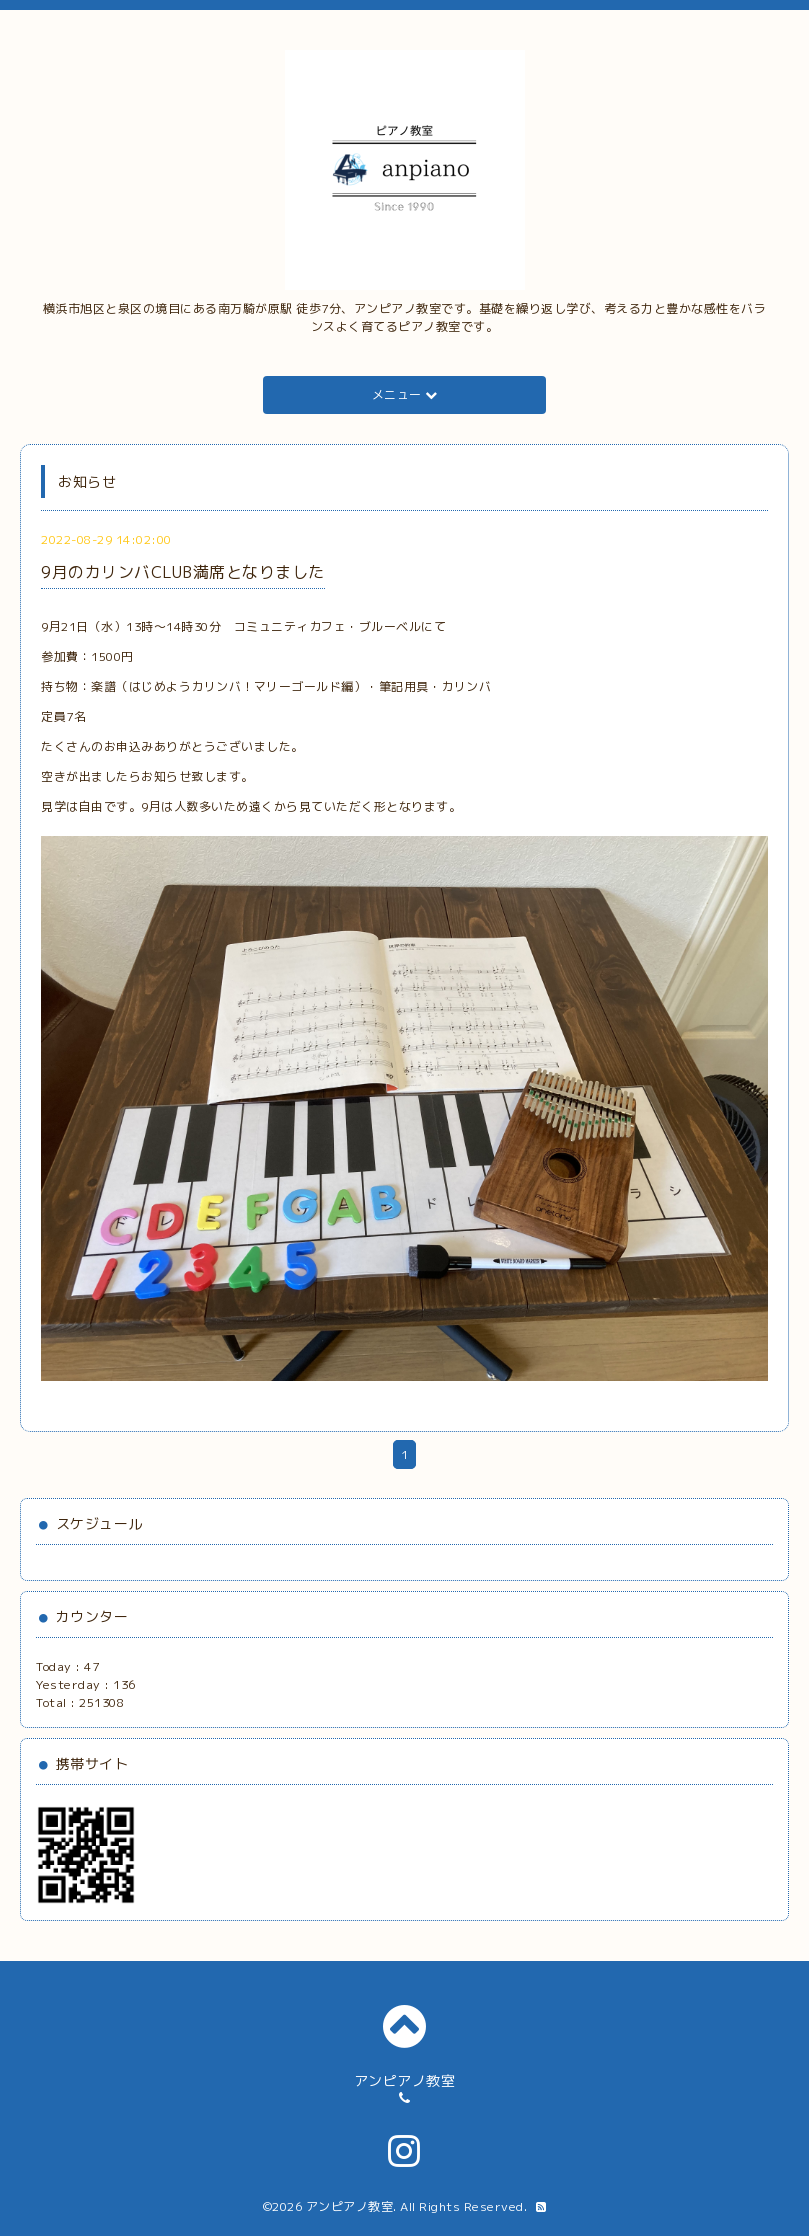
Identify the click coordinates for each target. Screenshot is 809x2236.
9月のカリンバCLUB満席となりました (183, 572)
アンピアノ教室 (350, 2206)
